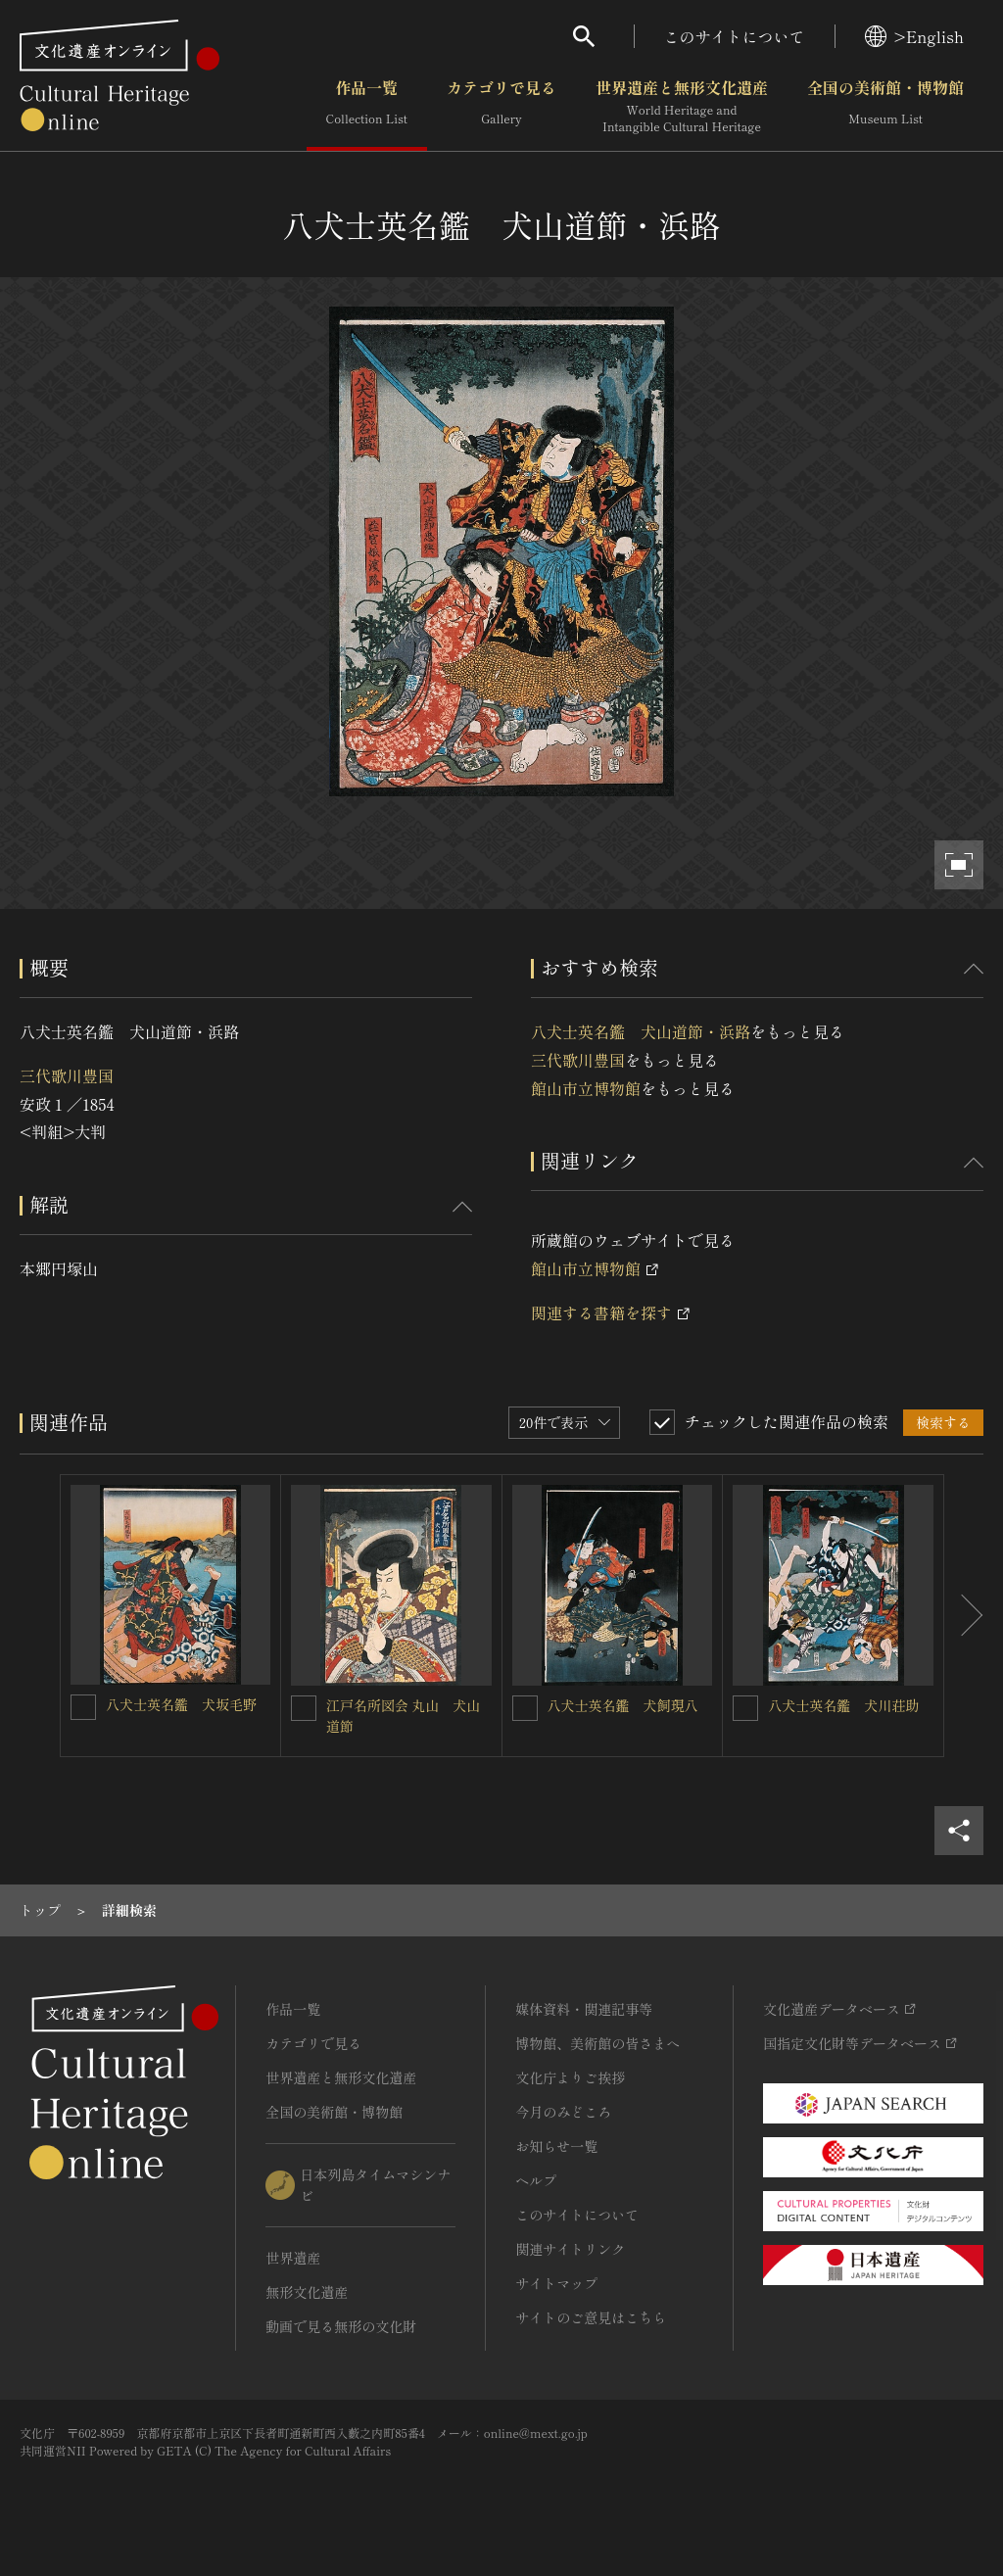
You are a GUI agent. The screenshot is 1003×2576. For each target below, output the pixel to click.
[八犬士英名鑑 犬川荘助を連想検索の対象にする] (745, 1708)
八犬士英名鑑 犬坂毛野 (181, 1704)
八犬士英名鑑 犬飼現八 (623, 1705)
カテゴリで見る (501, 106)
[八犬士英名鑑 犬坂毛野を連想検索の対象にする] (83, 1707)
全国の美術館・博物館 (885, 106)
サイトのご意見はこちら (590, 2317)
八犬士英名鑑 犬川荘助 (843, 1705)
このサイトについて (734, 36)
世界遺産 (292, 2257)
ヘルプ (535, 2180)
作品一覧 (366, 106)
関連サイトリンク (570, 2249)
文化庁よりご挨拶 (570, 2077)
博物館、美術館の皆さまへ (597, 2043)
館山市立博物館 (586, 1088)
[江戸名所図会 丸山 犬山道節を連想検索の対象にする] (303, 1708)
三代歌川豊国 (67, 1075)
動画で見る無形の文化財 (340, 2326)
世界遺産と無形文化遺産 (682, 106)
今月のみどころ (563, 2112)
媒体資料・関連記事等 (583, 2009)
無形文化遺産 (306, 2292)
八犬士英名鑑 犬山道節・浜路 (640, 1031)
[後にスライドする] (963, 1615)
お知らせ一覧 (556, 2146)
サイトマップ (556, 2283)
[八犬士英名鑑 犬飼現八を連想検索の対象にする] (525, 1708)
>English (914, 36)
